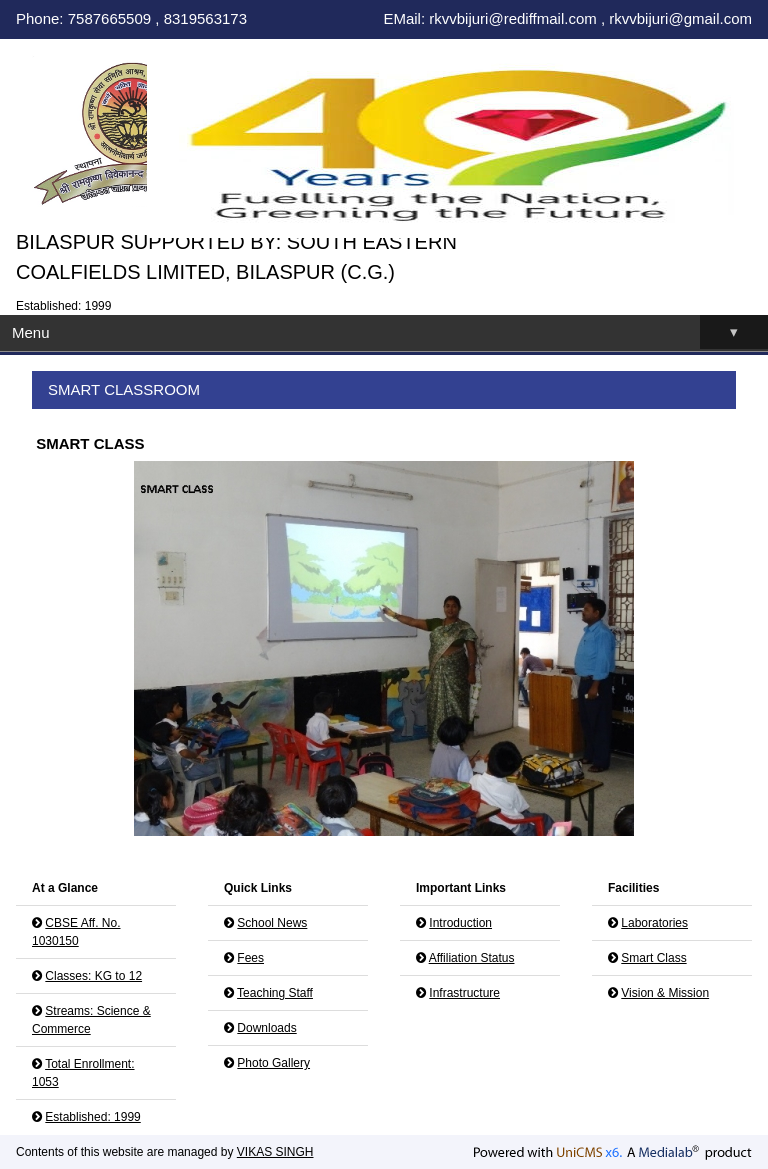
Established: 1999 (92, 1117)
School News (272, 923)
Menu (390, 332)
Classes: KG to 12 (93, 976)
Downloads (266, 1028)
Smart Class (653, 958)
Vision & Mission (665, 993)
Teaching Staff (275, 993)
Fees (250, 958)
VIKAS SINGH (275, 1152)
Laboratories (654, 923)
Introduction (460, 923)
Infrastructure (464, 993)
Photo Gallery (273, 1063)
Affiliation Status (472, 958)
